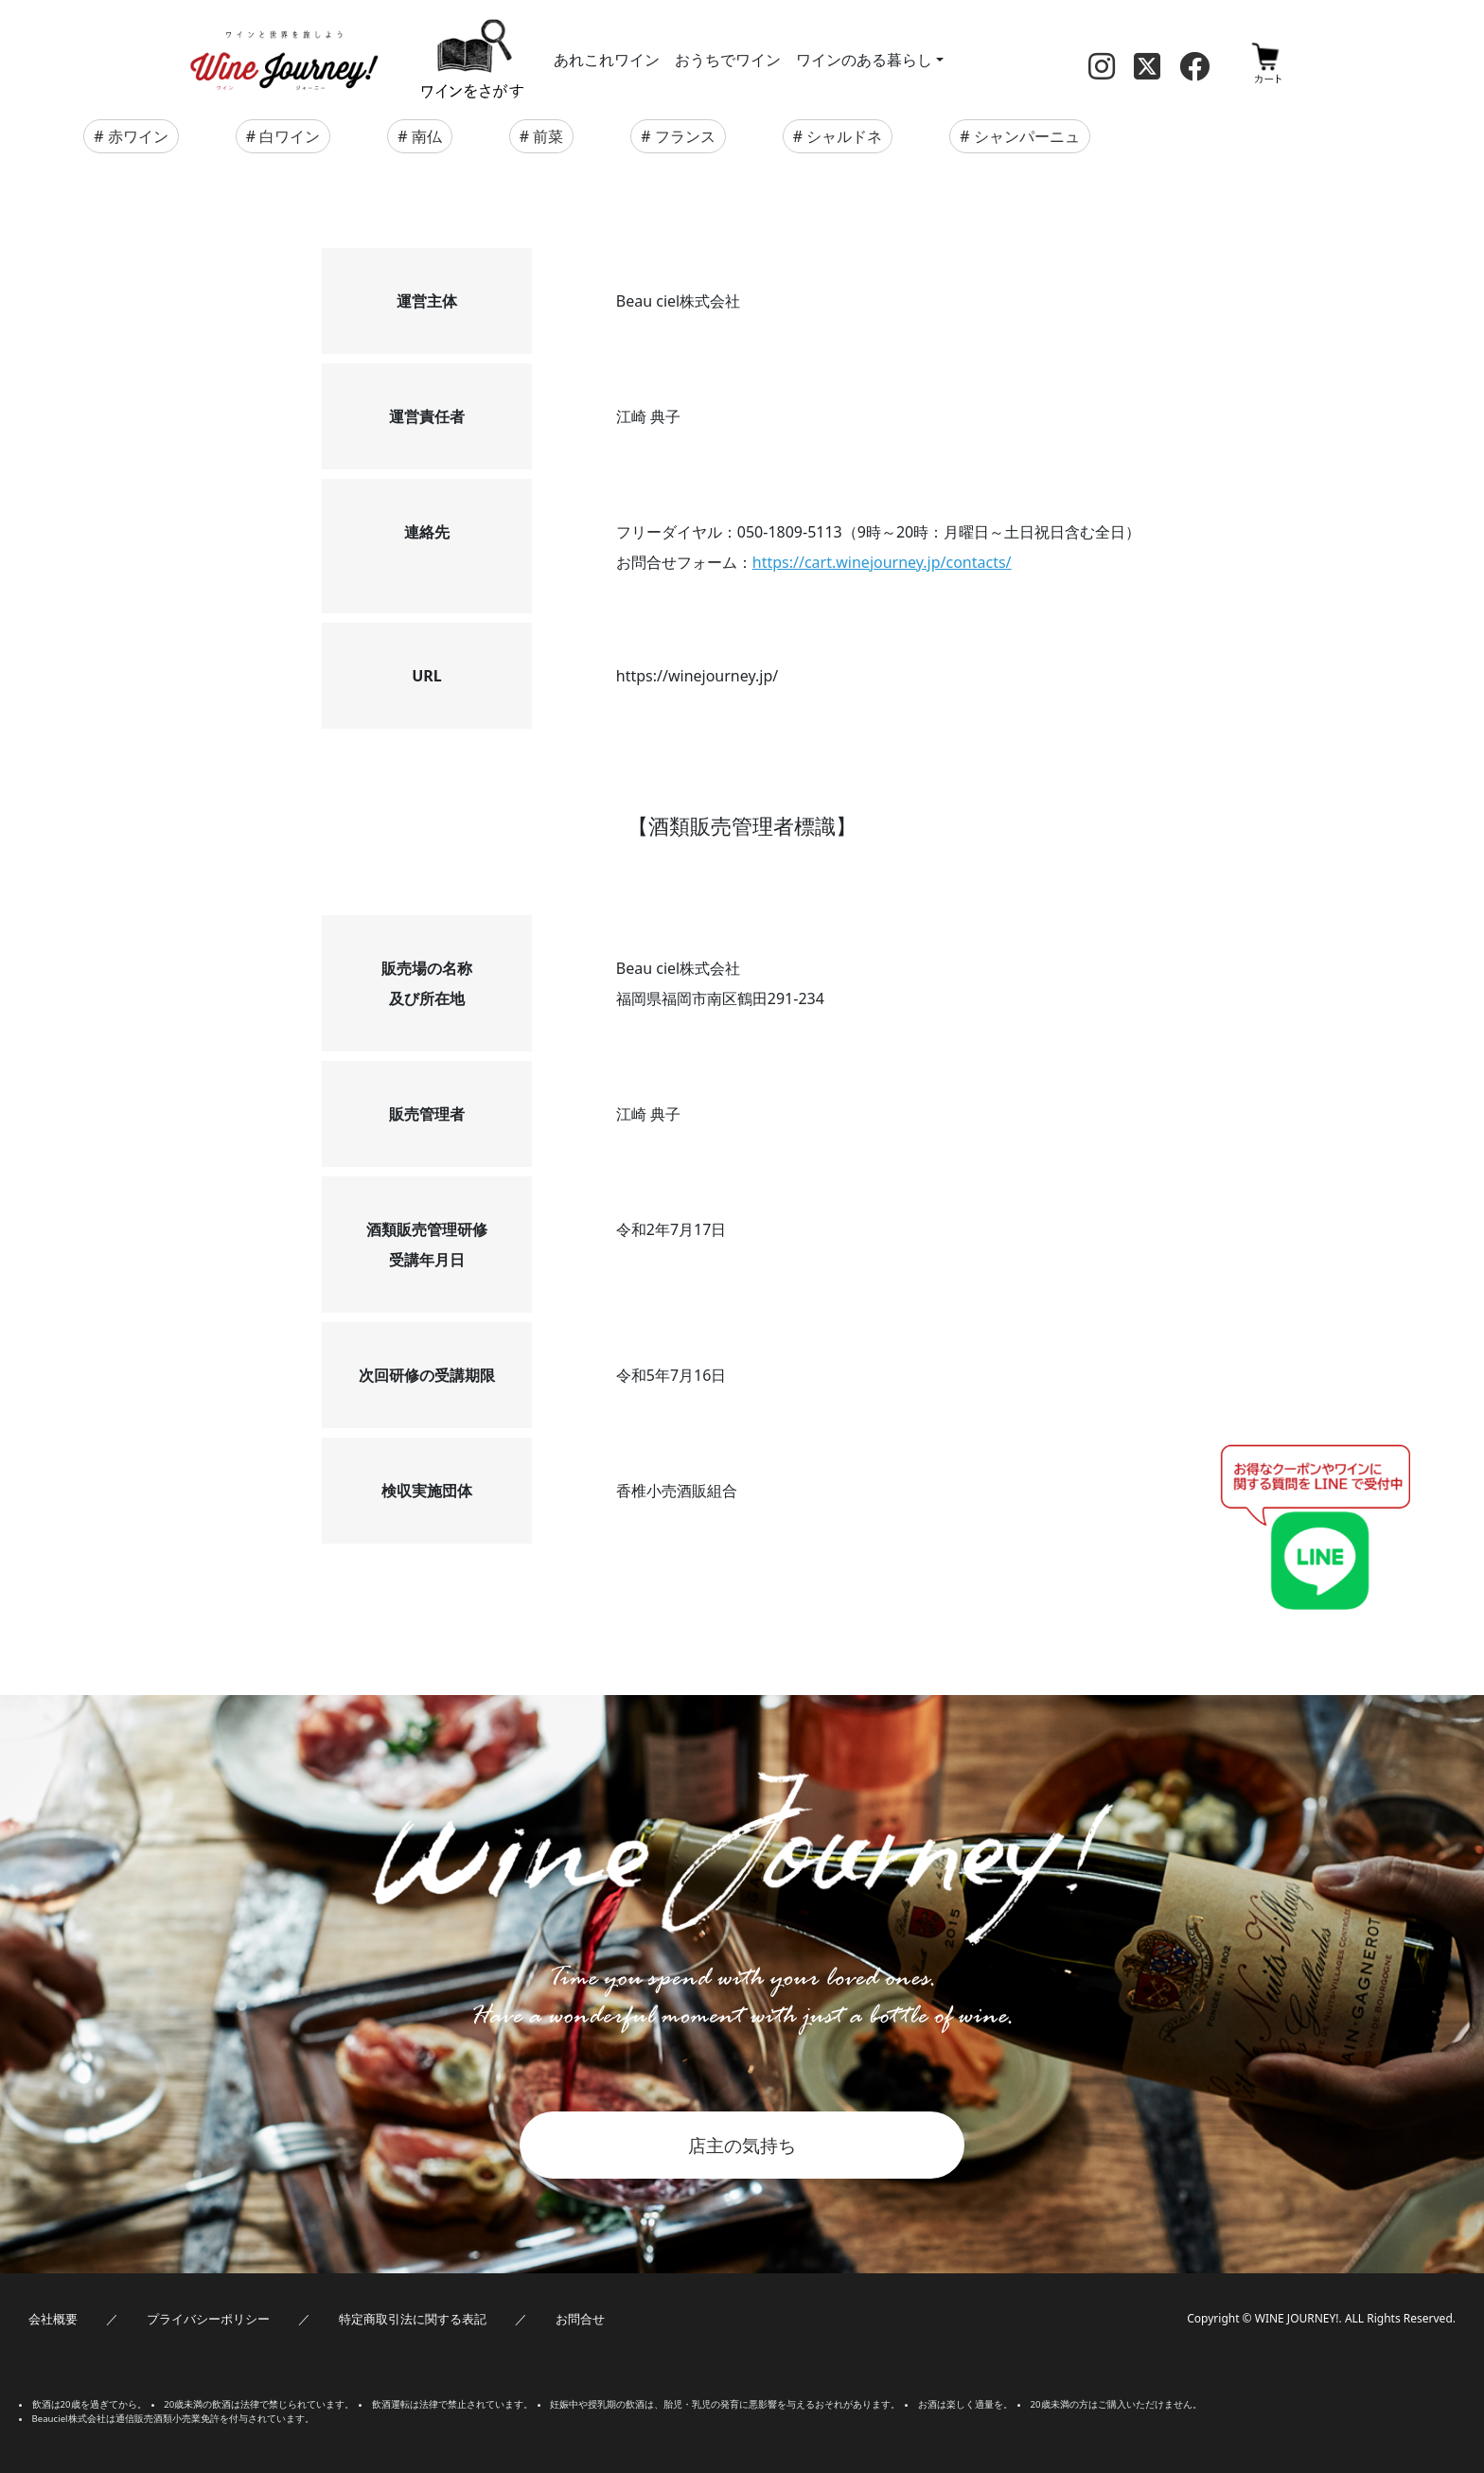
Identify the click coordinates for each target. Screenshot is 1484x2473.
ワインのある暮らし (864, 59)
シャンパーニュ (1027, 136)
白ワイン (289, 136)
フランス (685, 136)
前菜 (548, 136)
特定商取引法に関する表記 (412, 2318)
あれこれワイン (607, 59)
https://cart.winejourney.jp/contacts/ (882, 562)
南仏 (427, 136)
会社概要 (53, 2318)
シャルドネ (844, 136)
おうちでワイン (728, 59)
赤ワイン (138, 136)
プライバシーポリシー (208, 2318)
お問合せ (580, 2318)
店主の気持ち (742, 2145)
